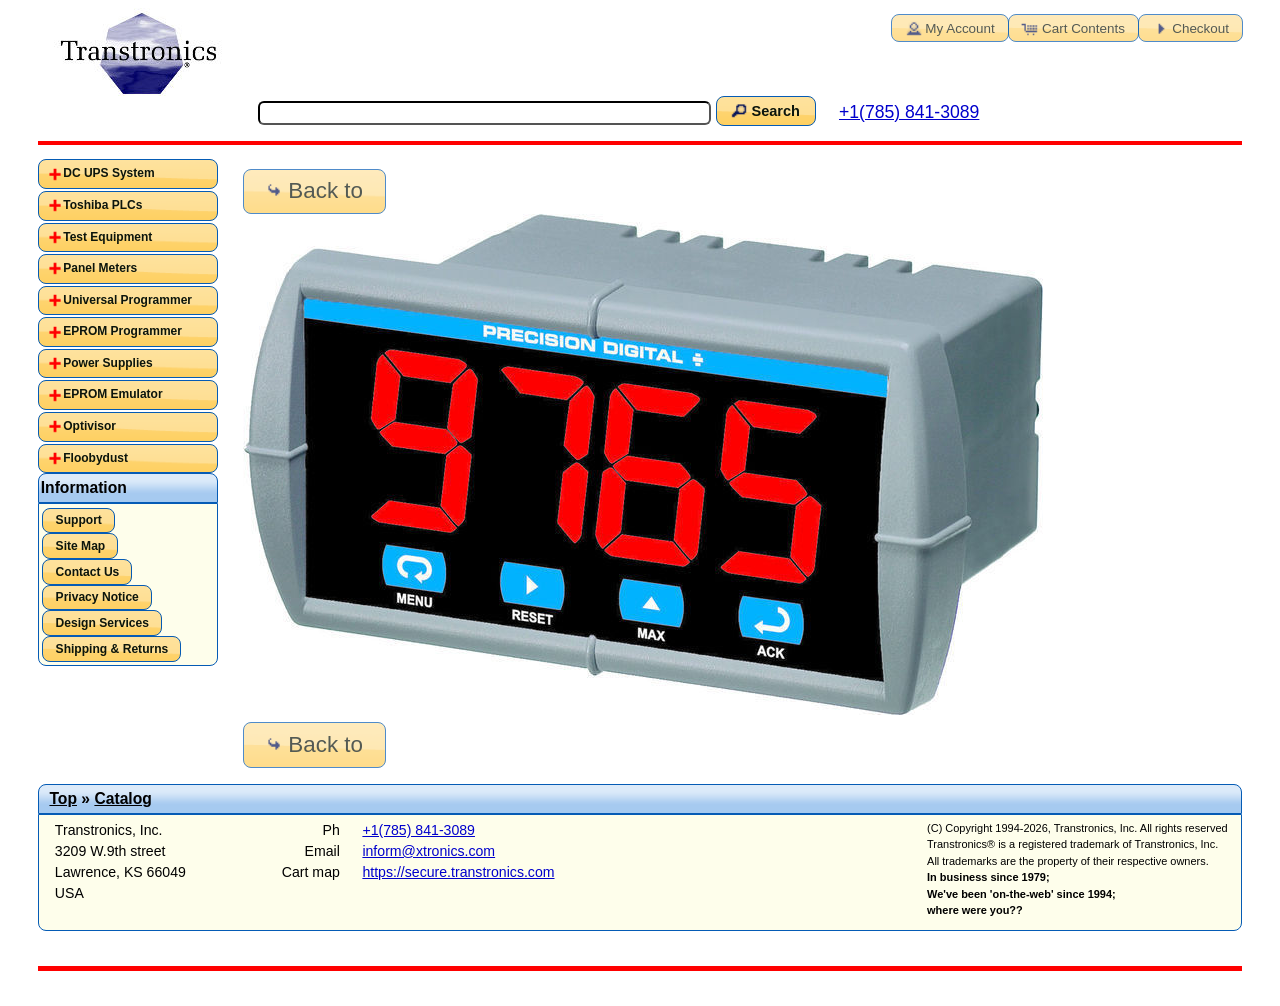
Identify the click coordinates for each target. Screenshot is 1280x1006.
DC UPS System (108, 173)
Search (764, 110)
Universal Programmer (127, 300)
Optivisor (89, 426)
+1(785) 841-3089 (909, 112)
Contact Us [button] (88, 572)
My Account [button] (948, 27)
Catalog (122, 798)
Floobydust (95, 458)
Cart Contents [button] (1072, 27)
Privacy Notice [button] (97, 597)
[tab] (128, 174)
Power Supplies (107, 363)
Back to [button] (313, 190)
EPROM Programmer (122, 331)
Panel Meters (100, 268)
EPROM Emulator (112, 394)
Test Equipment (107, 237)
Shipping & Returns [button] (112, 649)
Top (63, 798)
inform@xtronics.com (428, 851)
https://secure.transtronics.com (458, 872)
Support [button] (79, 520)
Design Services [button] (102, 623)
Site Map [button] (81, 546)
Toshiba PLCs (102, 205)
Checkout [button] (1189, 27)
